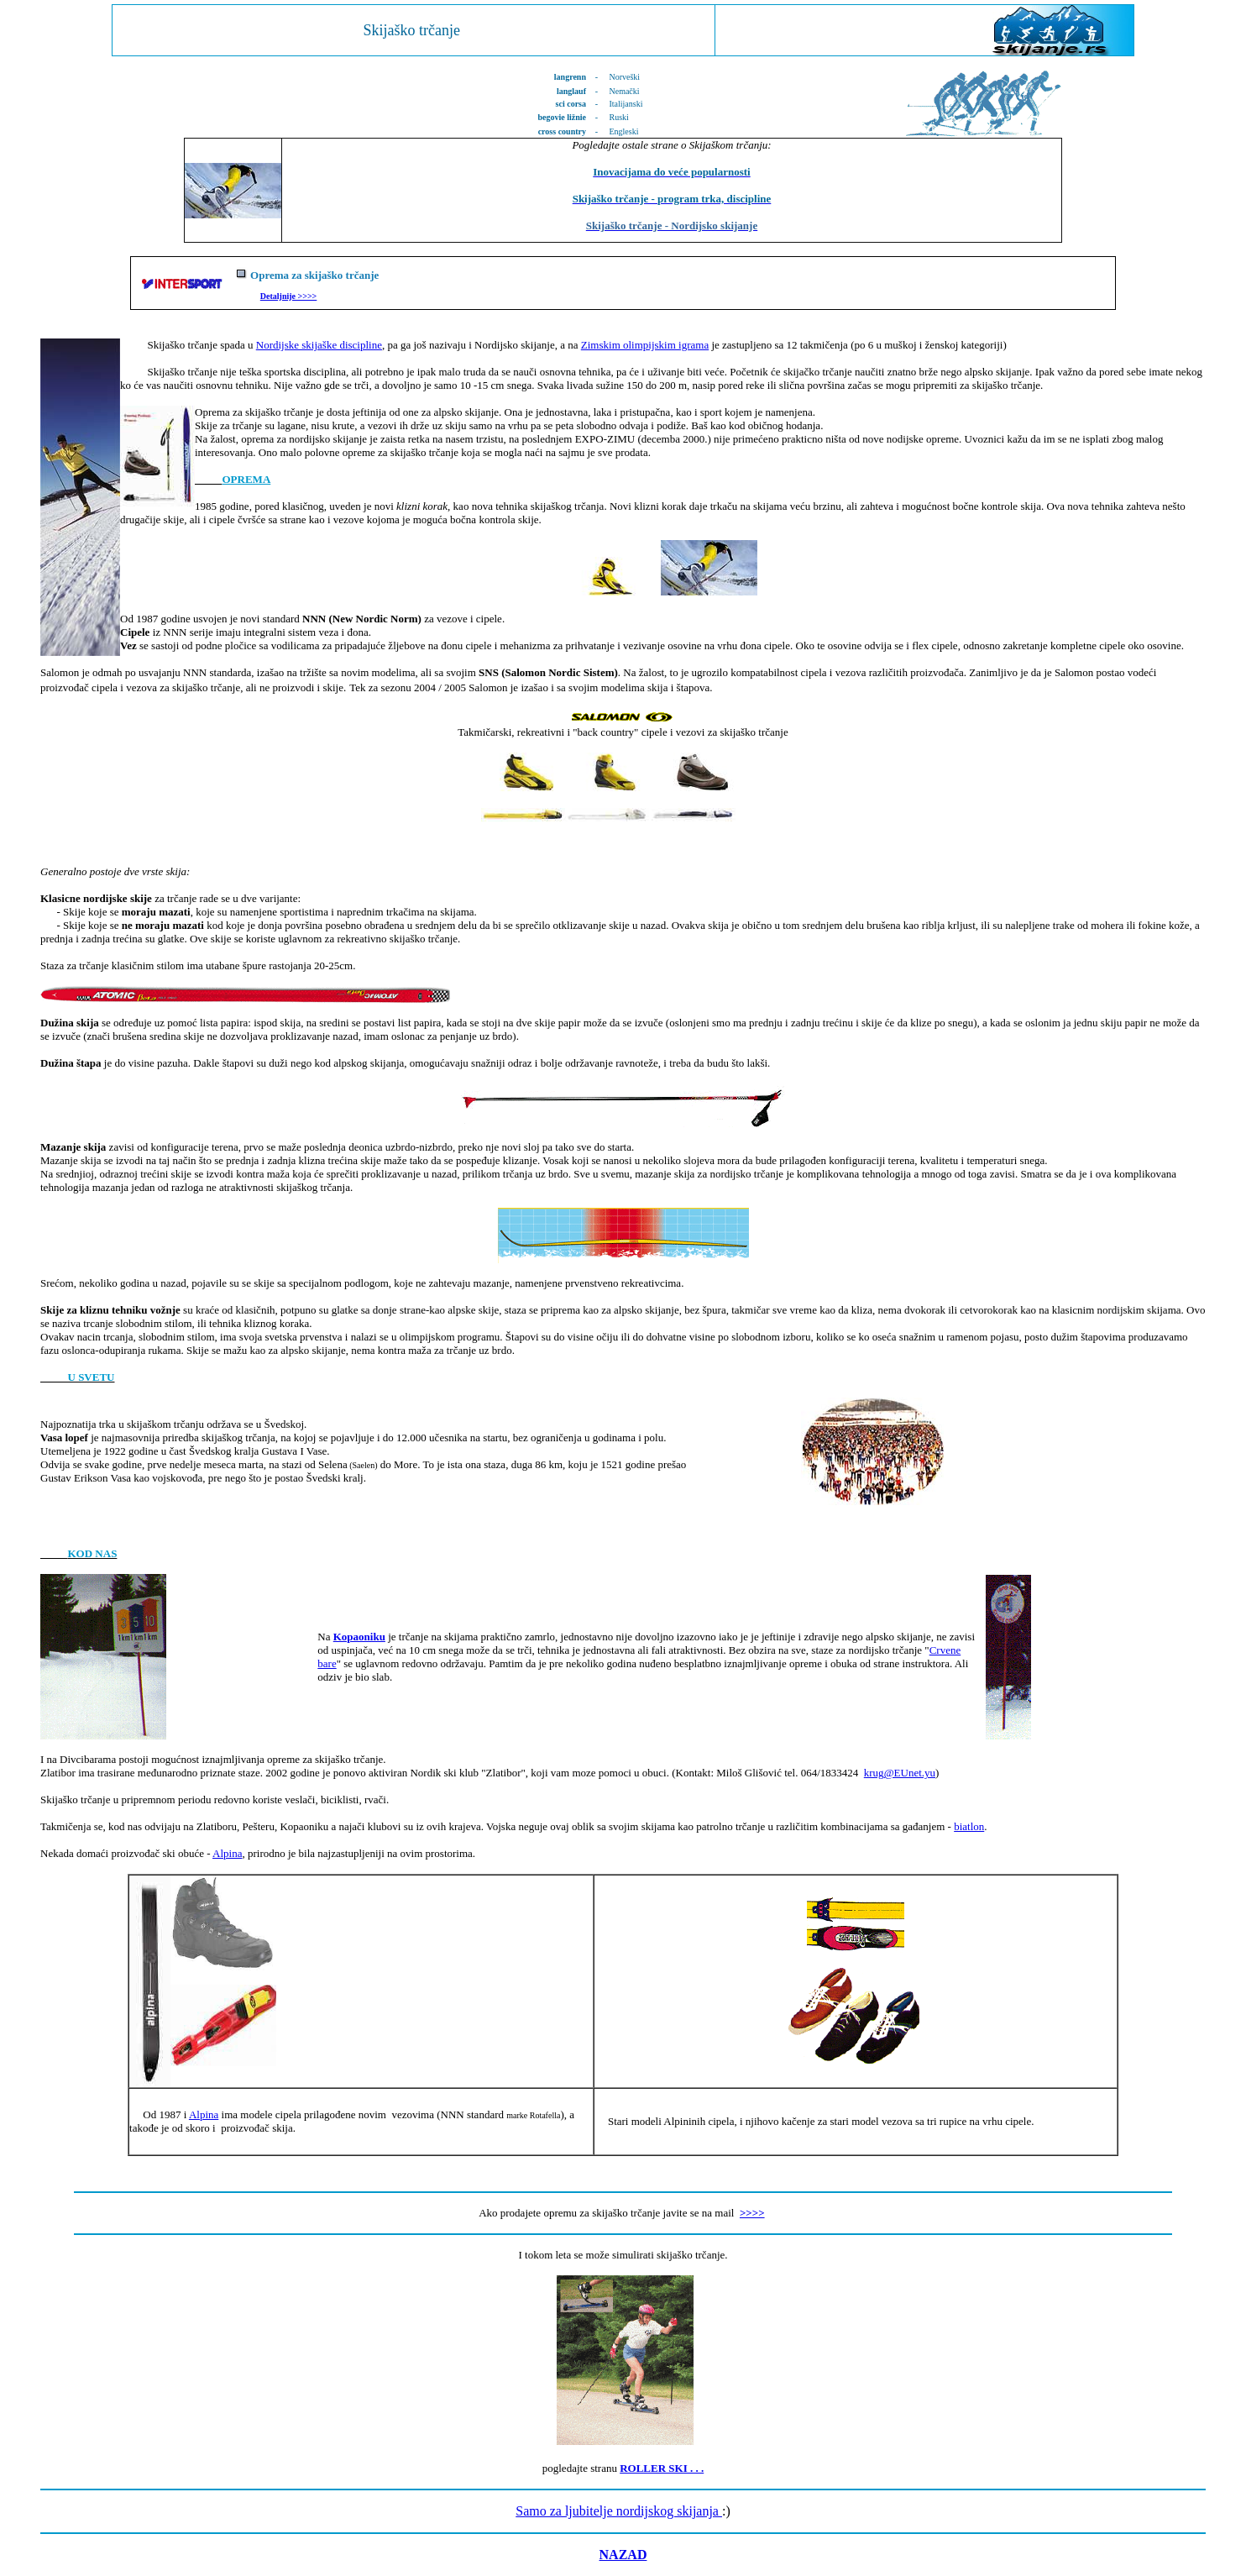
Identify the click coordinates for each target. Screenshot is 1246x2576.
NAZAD (623, 2554)
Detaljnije (278, 296)
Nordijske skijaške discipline (319, 344)
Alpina (227, 1853)
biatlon (969, 1826)
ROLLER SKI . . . (662, 2468)
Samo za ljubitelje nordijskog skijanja (619, 2511)
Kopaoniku (359, 1636)
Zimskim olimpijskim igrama (645, 344)
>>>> (306, 296)
